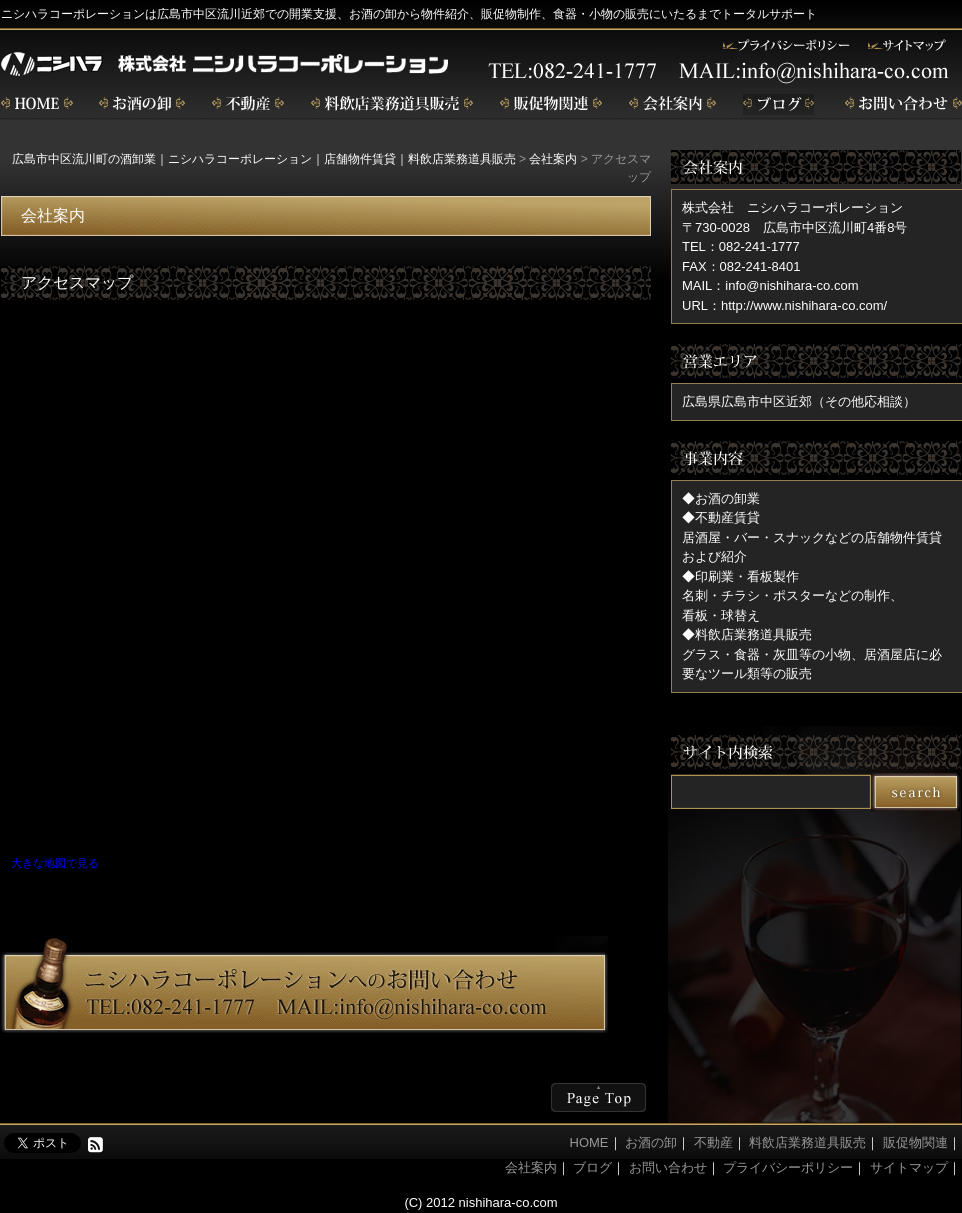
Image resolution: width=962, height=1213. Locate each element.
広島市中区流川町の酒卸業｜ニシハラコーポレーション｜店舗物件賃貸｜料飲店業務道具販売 (264, 159)
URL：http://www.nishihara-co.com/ (784, 305)
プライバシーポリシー (788, 1167)
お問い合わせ (903, 104)
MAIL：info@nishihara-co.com (770, 285)
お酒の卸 (142, 104)
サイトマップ (909, 1167)
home (37, 104)
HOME (589, 1142)
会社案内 (672, 104)
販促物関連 (551, 104)
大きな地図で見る (55, 863)
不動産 (248, 104)
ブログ (780, 104)
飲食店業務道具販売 (392, 104)
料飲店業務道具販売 (807, 1142)
